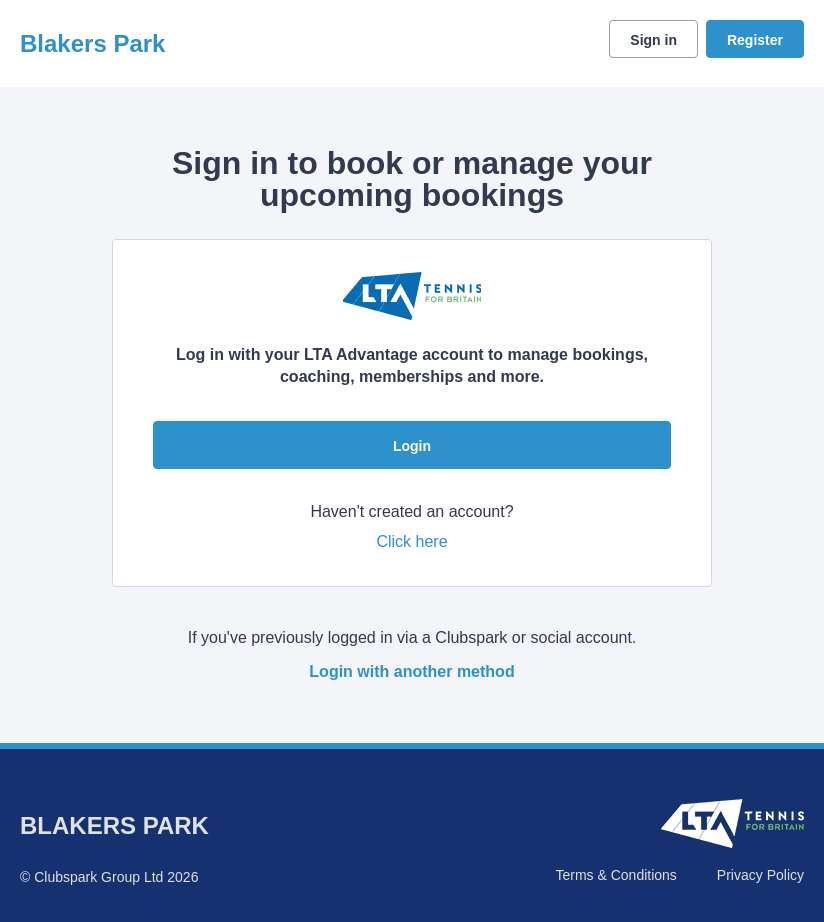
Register (755, 40)
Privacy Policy (760, 875)
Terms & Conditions (615, 875)
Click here (411, 541)
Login (412, 446)
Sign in (653, 40)
